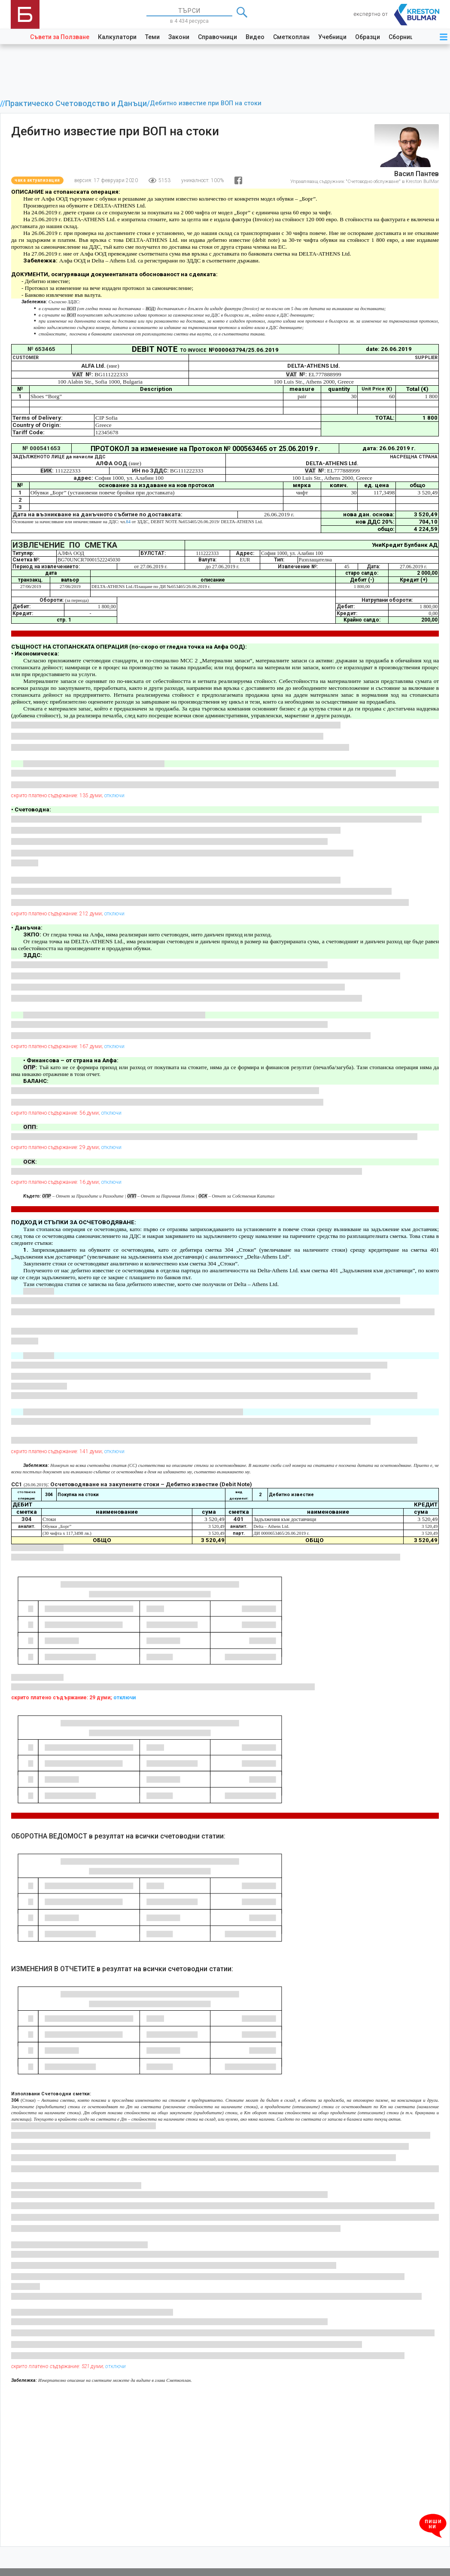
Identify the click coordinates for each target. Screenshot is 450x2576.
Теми (152, 37)
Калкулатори (117, 37)
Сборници (403, 37)
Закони (178, 37)
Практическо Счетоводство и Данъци (76, 103)
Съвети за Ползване (59, 37)
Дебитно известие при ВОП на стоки (205, 103)
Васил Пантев (416, 174)
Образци (367, 37)
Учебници (332, 37)
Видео (255, 37)
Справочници (217, 37)
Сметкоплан (291, 37)
